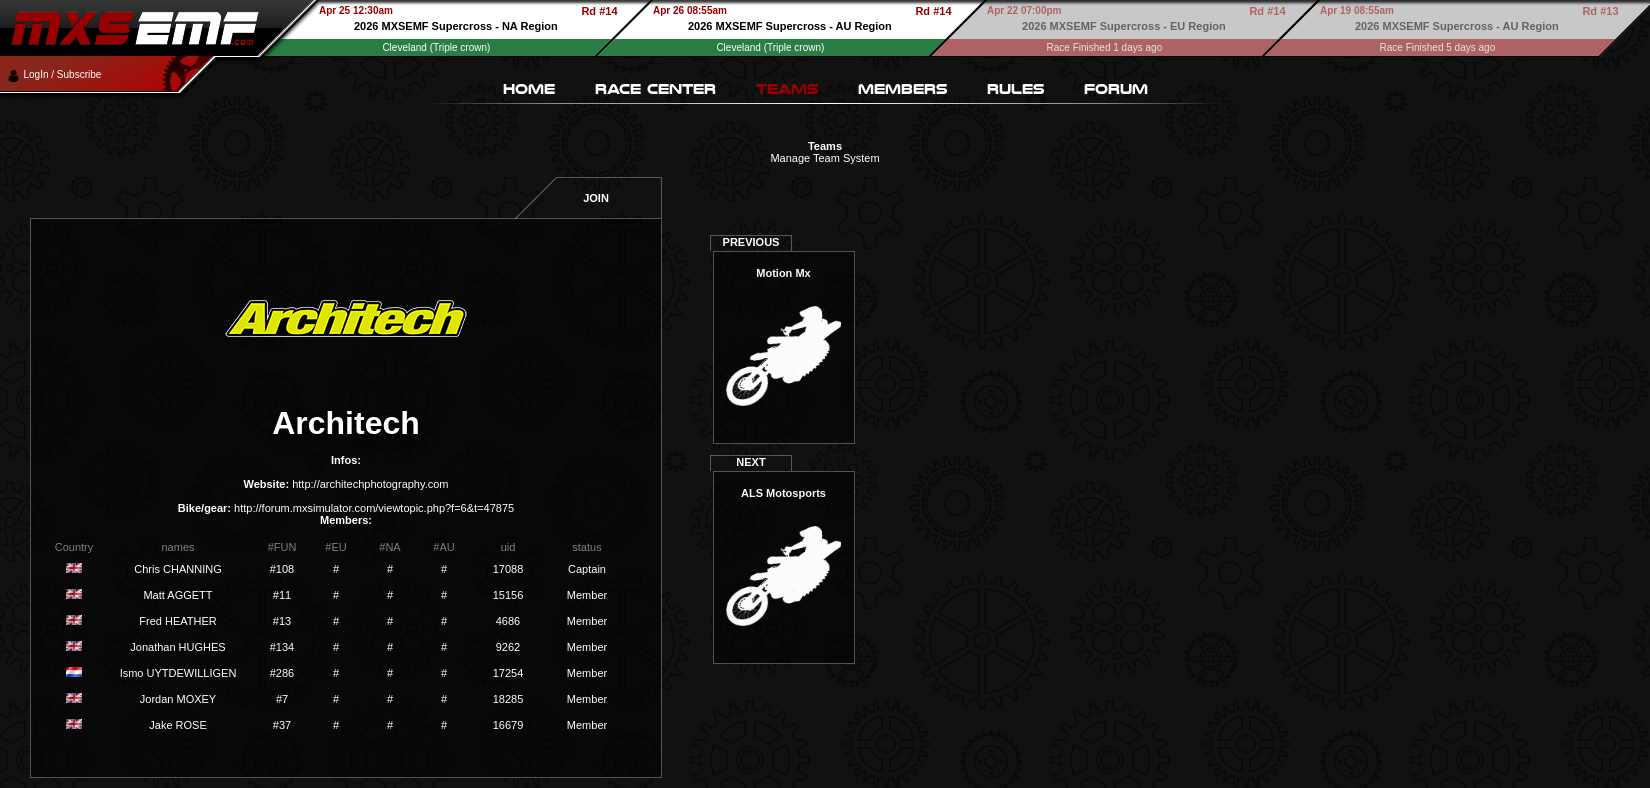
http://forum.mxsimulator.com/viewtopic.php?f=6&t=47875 (374, 508)
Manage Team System (824, 158)
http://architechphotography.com (370, 484)
